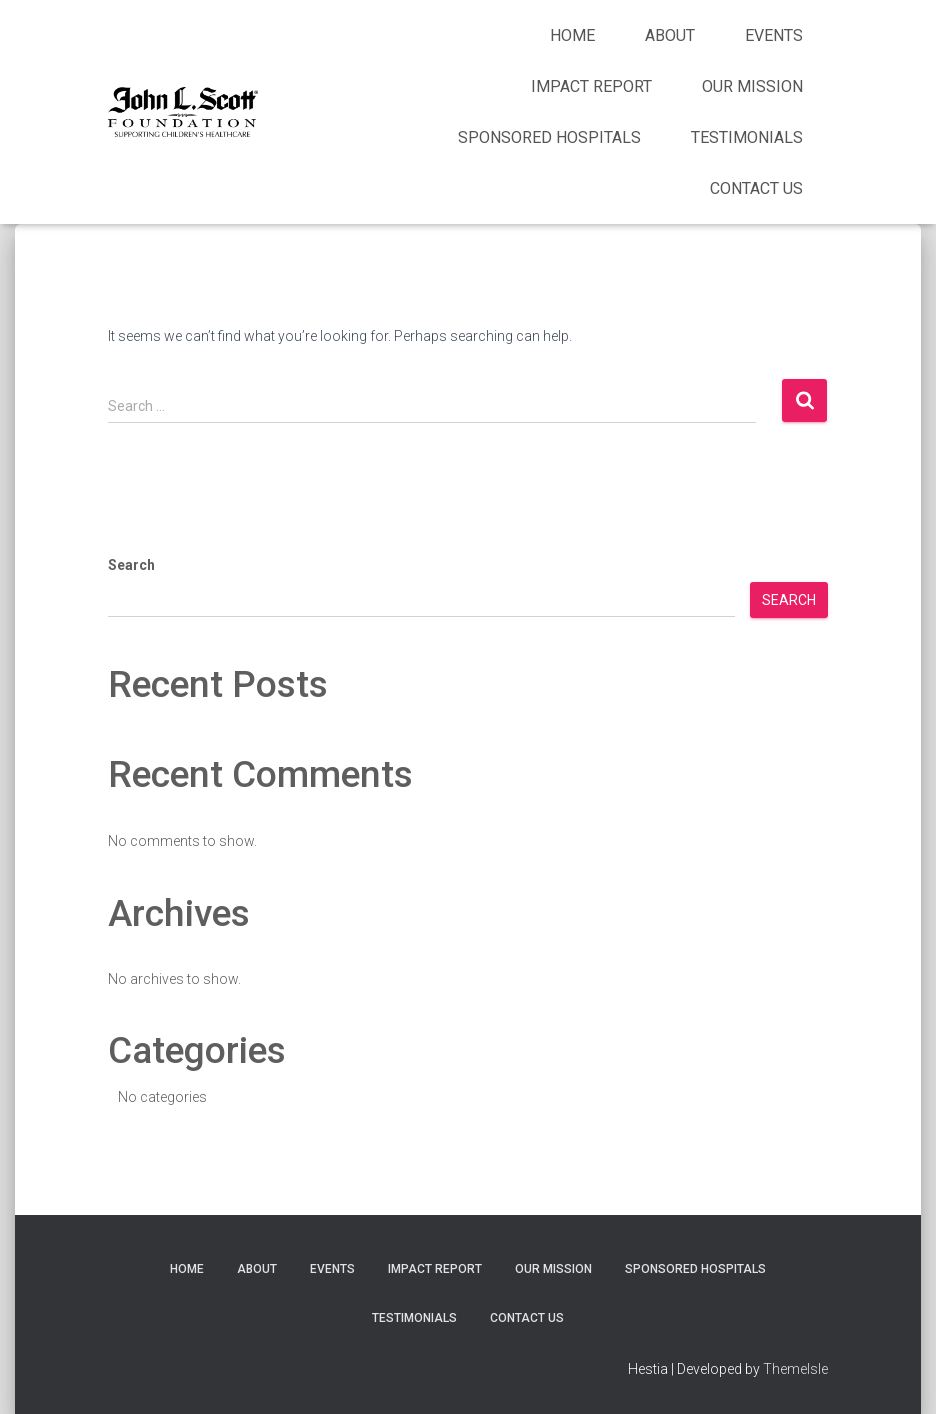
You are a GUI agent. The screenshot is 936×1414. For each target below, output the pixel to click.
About (670, 35)
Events (774, 35)
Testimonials (747, 137)
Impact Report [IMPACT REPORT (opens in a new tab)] (591, 86)
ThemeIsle (795, 1369)
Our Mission (752, 86)
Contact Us (756, 188)
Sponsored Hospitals (549, 137)
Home (572, 35)
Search (131, 565)
